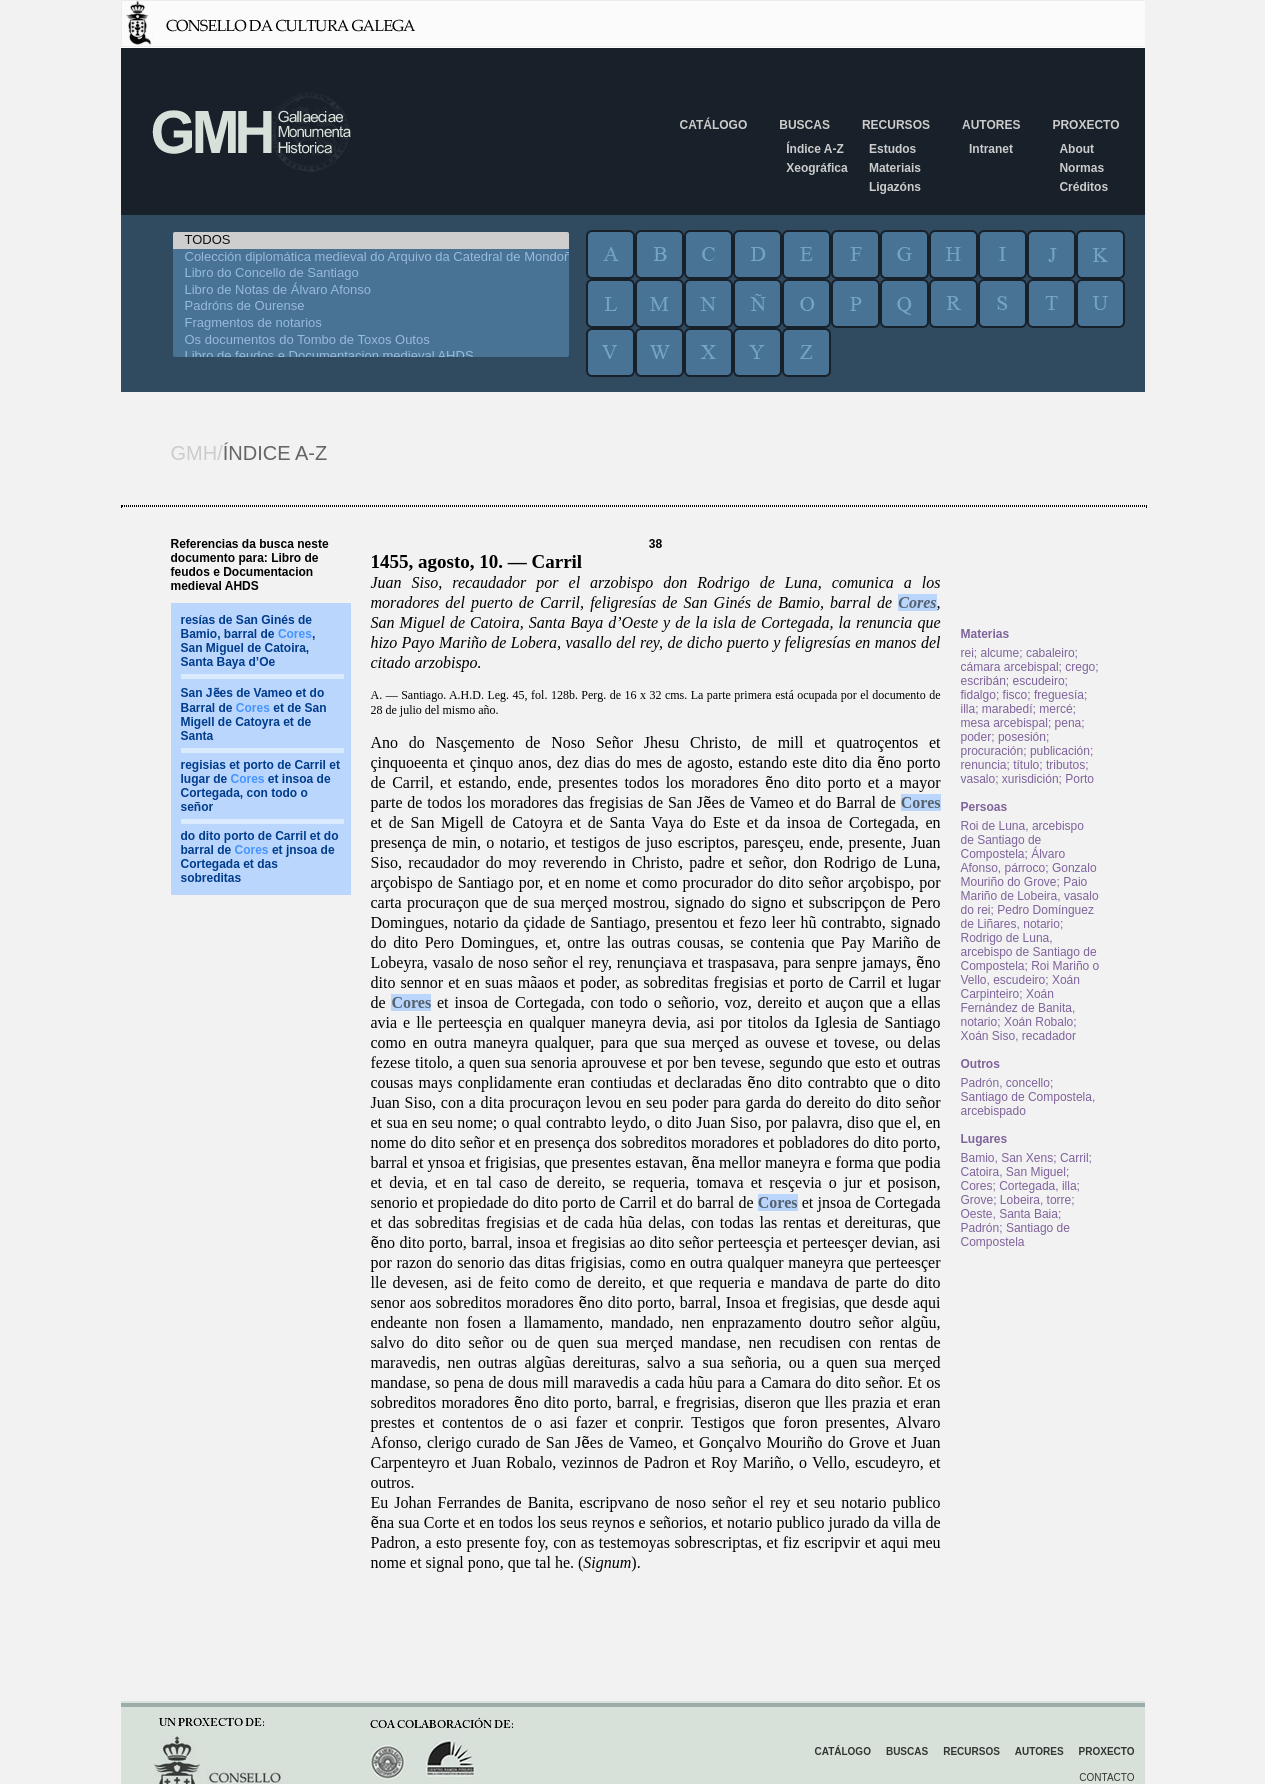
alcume (1000, 653)
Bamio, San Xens (1007, 1158)
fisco (1015, 695)
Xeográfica (816, 168)
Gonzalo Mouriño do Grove (1029, 875)
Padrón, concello (1005, 1083)
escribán (983, 681)
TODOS (371, 240)
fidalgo (978, 695)
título (1026, 765)
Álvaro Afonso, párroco (1013, 861)
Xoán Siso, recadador (1018, 1036)
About (1076, 149)
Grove (977, 1200)
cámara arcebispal (1010, 667)
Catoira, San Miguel (1013, 1172)
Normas (1081, 168)
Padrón (980, 1228)
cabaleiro (1050, 653)
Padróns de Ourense (371, 306)
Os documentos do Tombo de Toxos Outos (371, 340)
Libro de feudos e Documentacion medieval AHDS (371, 356)
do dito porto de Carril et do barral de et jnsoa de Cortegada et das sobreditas (260, 857)
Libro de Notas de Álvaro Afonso (371, 290)
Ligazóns (895, 187)
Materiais (895, 168)
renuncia (984, 765)
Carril (1074, 1158)
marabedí (1007, 709)
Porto (1079, 779)
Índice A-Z (815, 149)
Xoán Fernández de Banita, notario (1018, 1008)
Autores (991, 125)
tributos (1065, 765)
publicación (1060, 751)
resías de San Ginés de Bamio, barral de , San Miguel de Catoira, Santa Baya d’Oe (248, 641)
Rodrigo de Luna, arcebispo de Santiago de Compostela (1029, 952)
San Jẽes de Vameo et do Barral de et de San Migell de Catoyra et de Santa (254, 714)
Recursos (896, 125)
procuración (992, 751)
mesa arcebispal (1004, 723)
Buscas (804, 125)
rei (967, 653)
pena (1068, 723)
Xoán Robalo (1038, 1022)
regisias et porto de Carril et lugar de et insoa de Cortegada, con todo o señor (260, 786)
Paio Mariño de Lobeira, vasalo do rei (1030, 896)
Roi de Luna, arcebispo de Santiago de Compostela (1022, 840)
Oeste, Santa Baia (1009, 1214)
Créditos (1083, 187)
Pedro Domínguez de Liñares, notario (1027, 917)
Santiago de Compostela (1015, 1235)
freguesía (1059, 695)
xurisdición (1030, 779)
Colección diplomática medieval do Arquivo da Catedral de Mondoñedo (371, 257)
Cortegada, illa (1037, 1186)
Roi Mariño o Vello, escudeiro (1030, 973)
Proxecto (1085, 125)
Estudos (892, 149)
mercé (1055, 709)
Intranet (991, 149)
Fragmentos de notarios (371, 323)
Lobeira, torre (1035, 1200)
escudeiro (1039, 681)
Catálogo (714, 125)
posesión (1022, 737)
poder (976, 737)
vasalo (978, 779)
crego (1080, 667)
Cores (917, 602)
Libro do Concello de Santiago (371, 273)
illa (968, 709)
